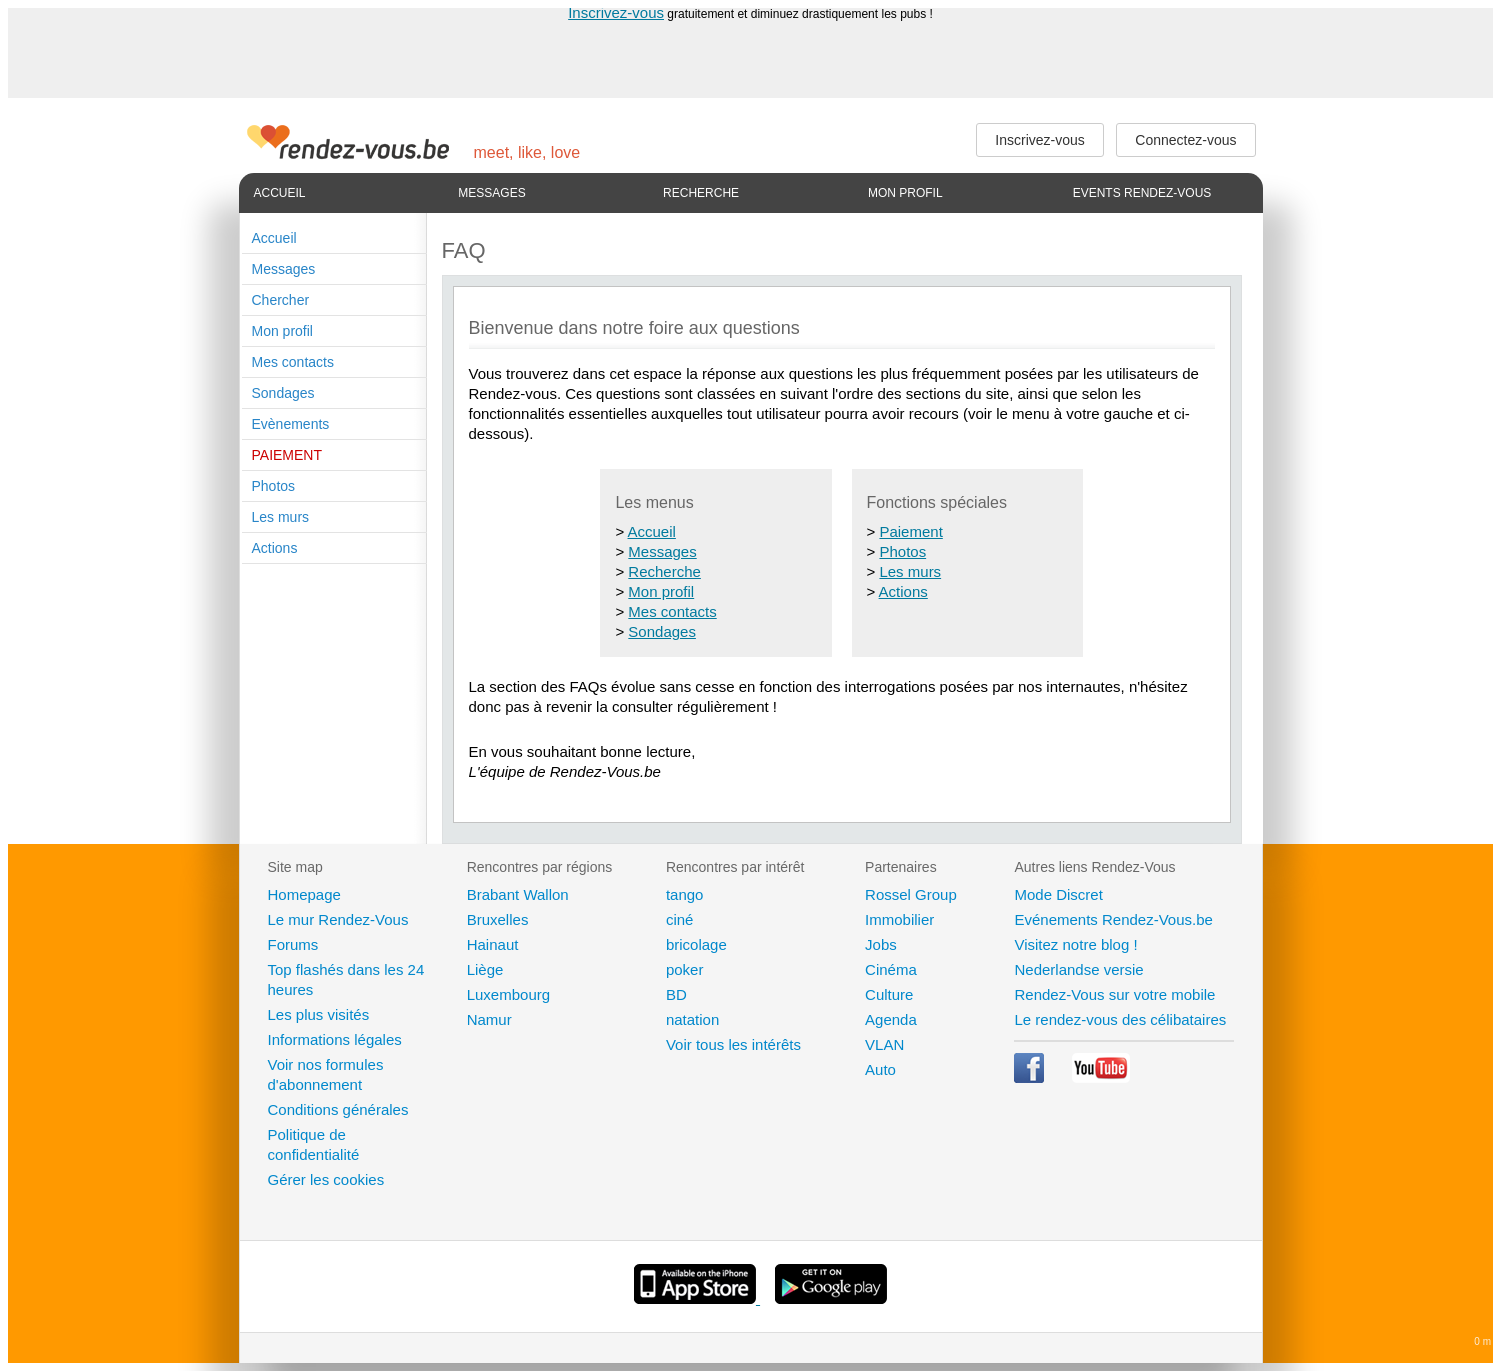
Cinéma (891, 969)
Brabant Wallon (518, 894)
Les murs (281, 517)
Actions (275, 548)
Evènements (291, 424)
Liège (485, 969)
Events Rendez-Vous (1142, 193)
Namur (489, 1019)
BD (676, 994)
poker (685, 969)
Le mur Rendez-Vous (338, 919)
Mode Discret (1058, 894)
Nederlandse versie (1078, 969)
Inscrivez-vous (616, 12)
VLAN (884, 1044)
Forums (293, 944)
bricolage (696, 944)
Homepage (304, 894)
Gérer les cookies (326, 1179)
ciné (680, 919)
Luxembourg (508, 994)
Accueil (280, 193)
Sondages (283, 393)
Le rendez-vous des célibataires (1120, 1019)
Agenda (891, 1019)
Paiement (910, 531)
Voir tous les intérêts (733, 1044)
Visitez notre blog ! (1075, 944)
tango (685, 894)
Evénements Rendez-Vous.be (1113, 919)
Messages (491, 193)
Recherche (701, 193)
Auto (880, 1069)
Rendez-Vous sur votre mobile (1114, 994)
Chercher (281, 300)
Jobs (881, 944)
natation (692, 1019)
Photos (274, 486)
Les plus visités (319, 1014)
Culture (889, 994)
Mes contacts (293, 362)
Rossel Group (911, 894)
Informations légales (335, 1039)
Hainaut (493, 944)
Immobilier (899, 919)
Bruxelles (498, 919)
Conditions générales (338, 1109)
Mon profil (905, 193)
